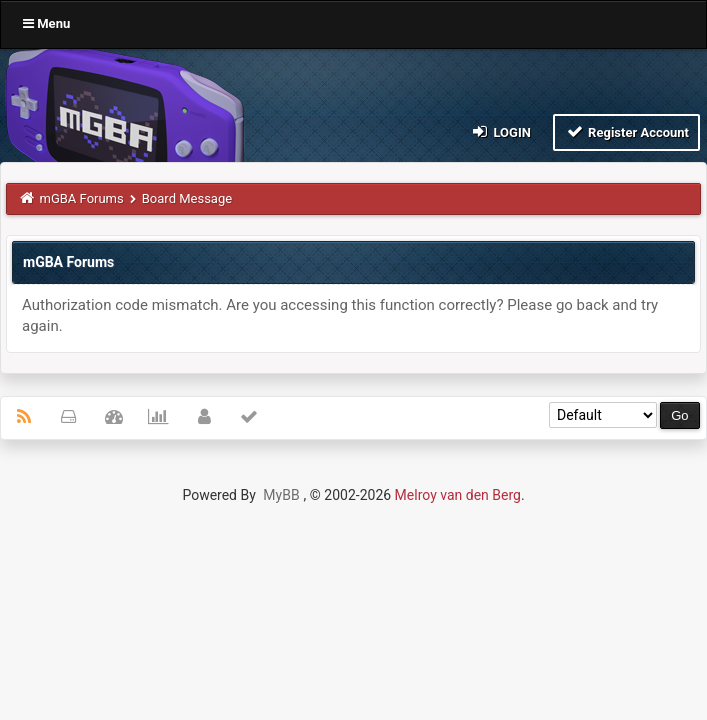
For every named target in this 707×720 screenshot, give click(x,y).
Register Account (626, 131)
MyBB (281, 495)
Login (500, 131)
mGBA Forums (82, 198)
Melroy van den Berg (458, 495)
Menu (46, 23)
